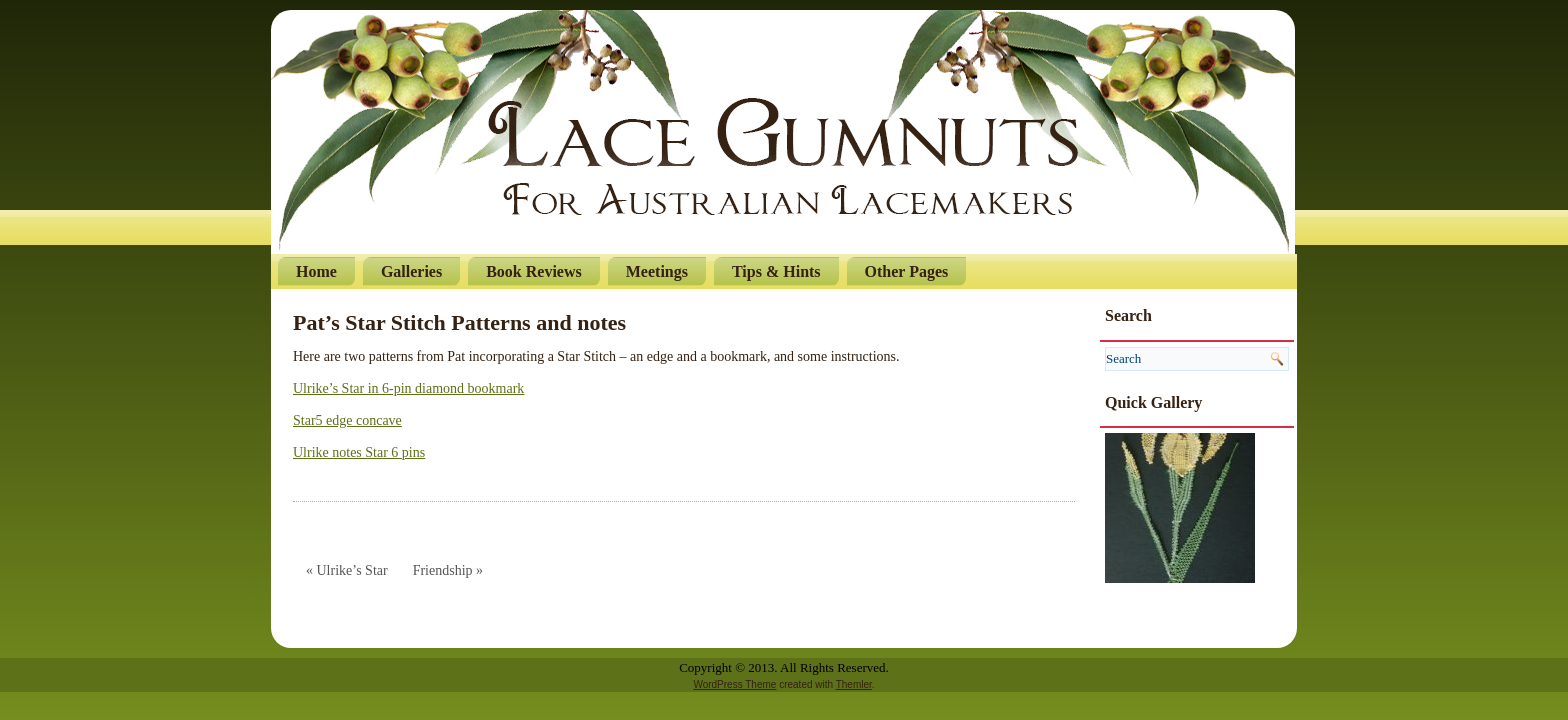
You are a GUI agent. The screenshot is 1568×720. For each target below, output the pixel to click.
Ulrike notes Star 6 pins (359, 452)
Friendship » (448, 570)
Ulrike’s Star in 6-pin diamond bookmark (408, 388)
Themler (854, 684)
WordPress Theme (734, 684)
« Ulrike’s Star (347, 570)
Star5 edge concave (347, 420)
